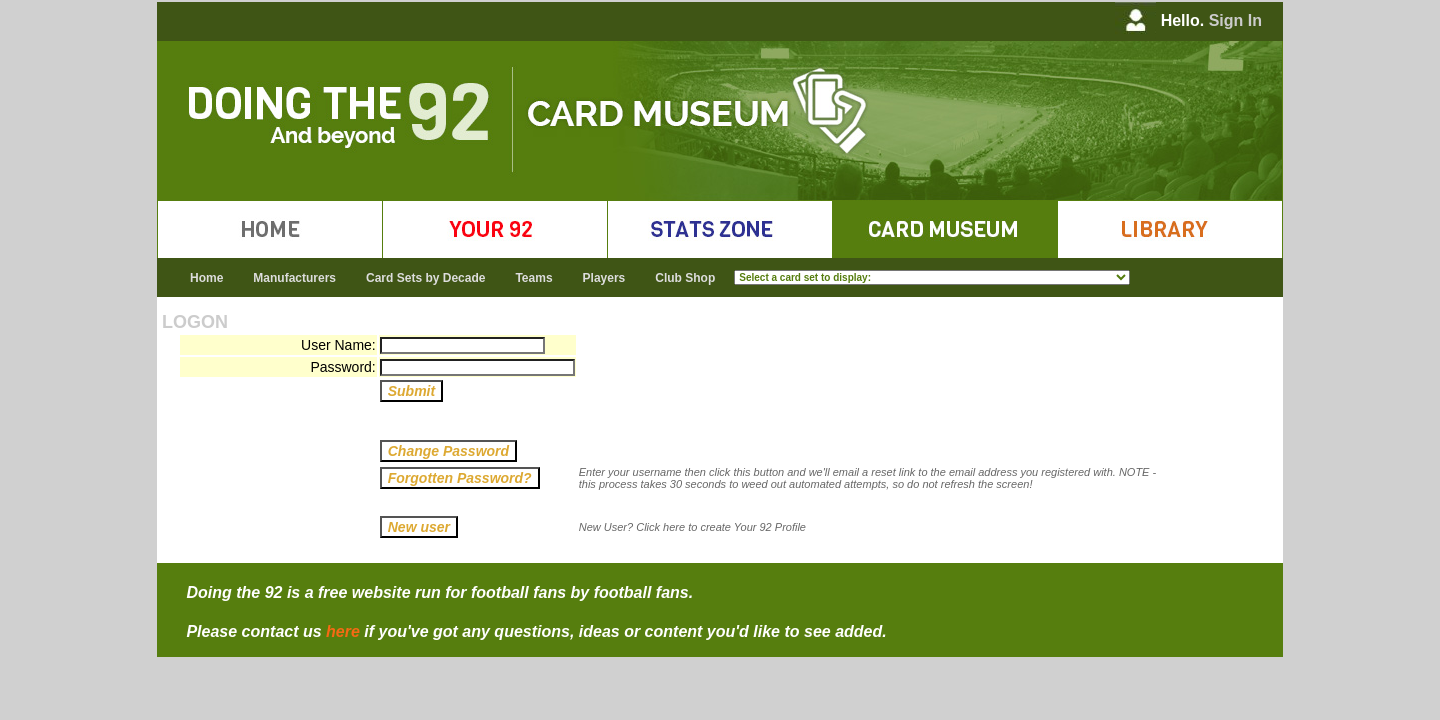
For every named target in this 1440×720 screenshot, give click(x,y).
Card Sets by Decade (425, 278)
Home (206, 278)
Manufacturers (294, 278)
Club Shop (685, 278)
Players (604, 278)
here (343, 631)
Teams (533, 278)
